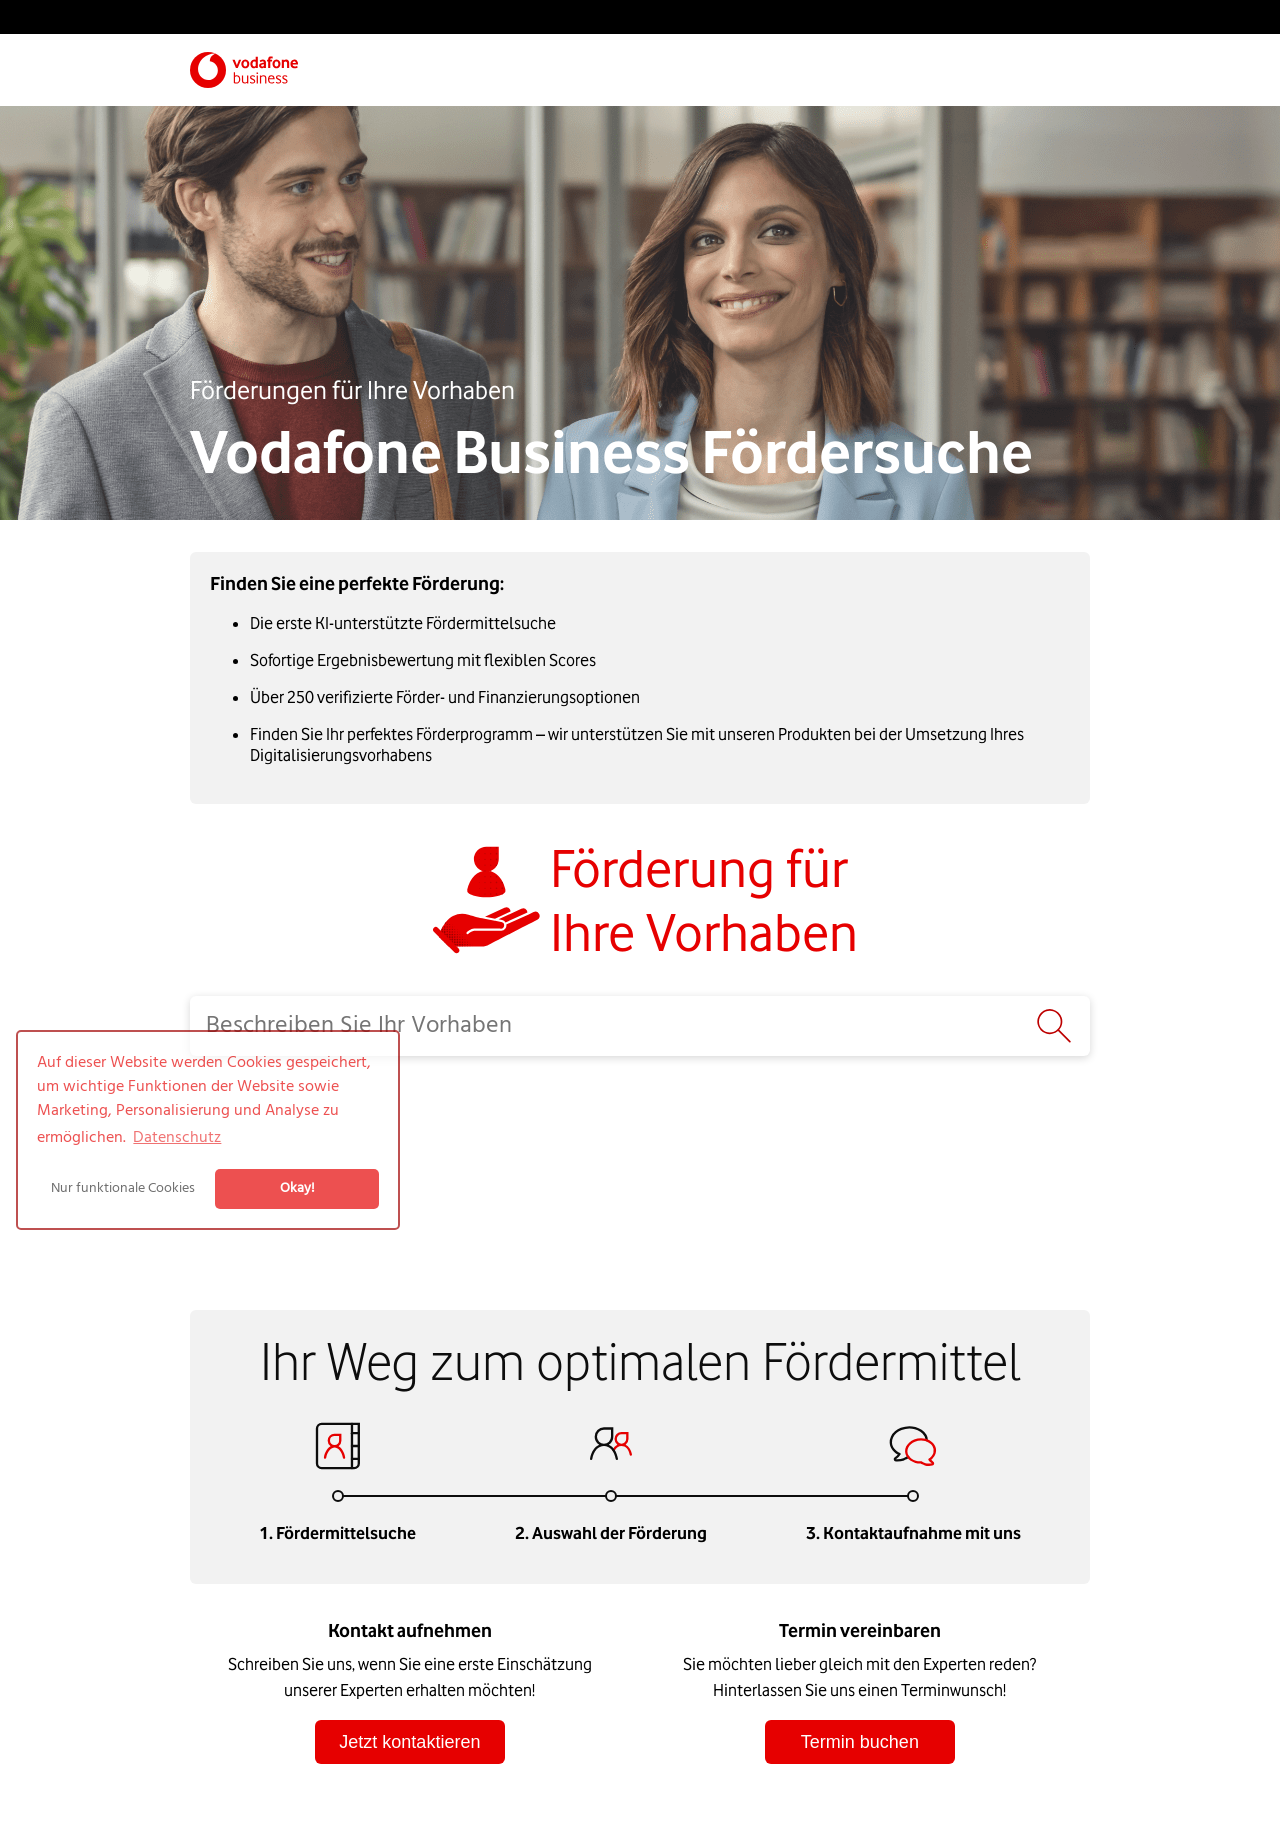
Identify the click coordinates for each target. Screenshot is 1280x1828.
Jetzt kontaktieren (409, 1742)
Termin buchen (860, 1742)
